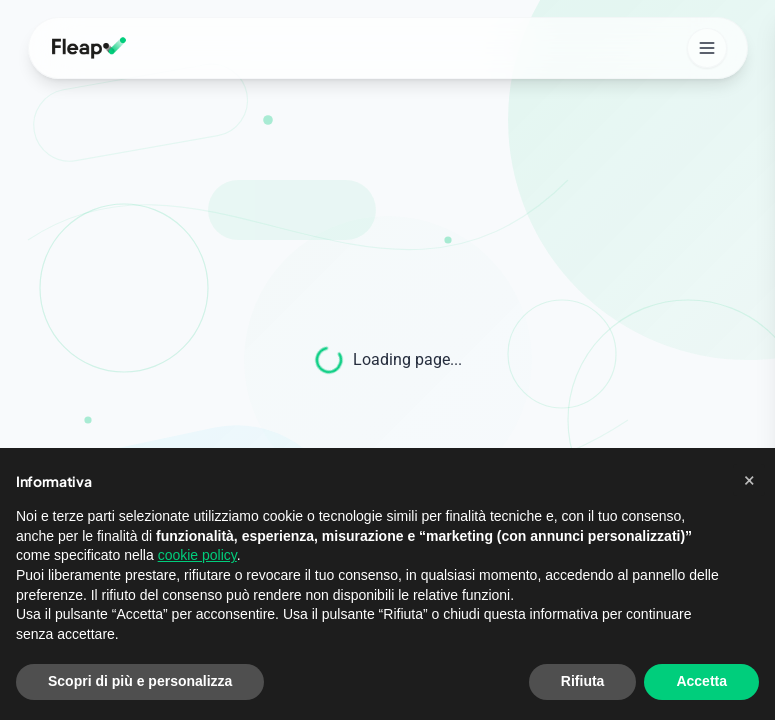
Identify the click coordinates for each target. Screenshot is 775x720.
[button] (749, 480)
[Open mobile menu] (707, 48)
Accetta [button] (701, 681)
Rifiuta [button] (583, 681)
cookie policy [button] (197, 555)
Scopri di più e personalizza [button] (140, 681)
